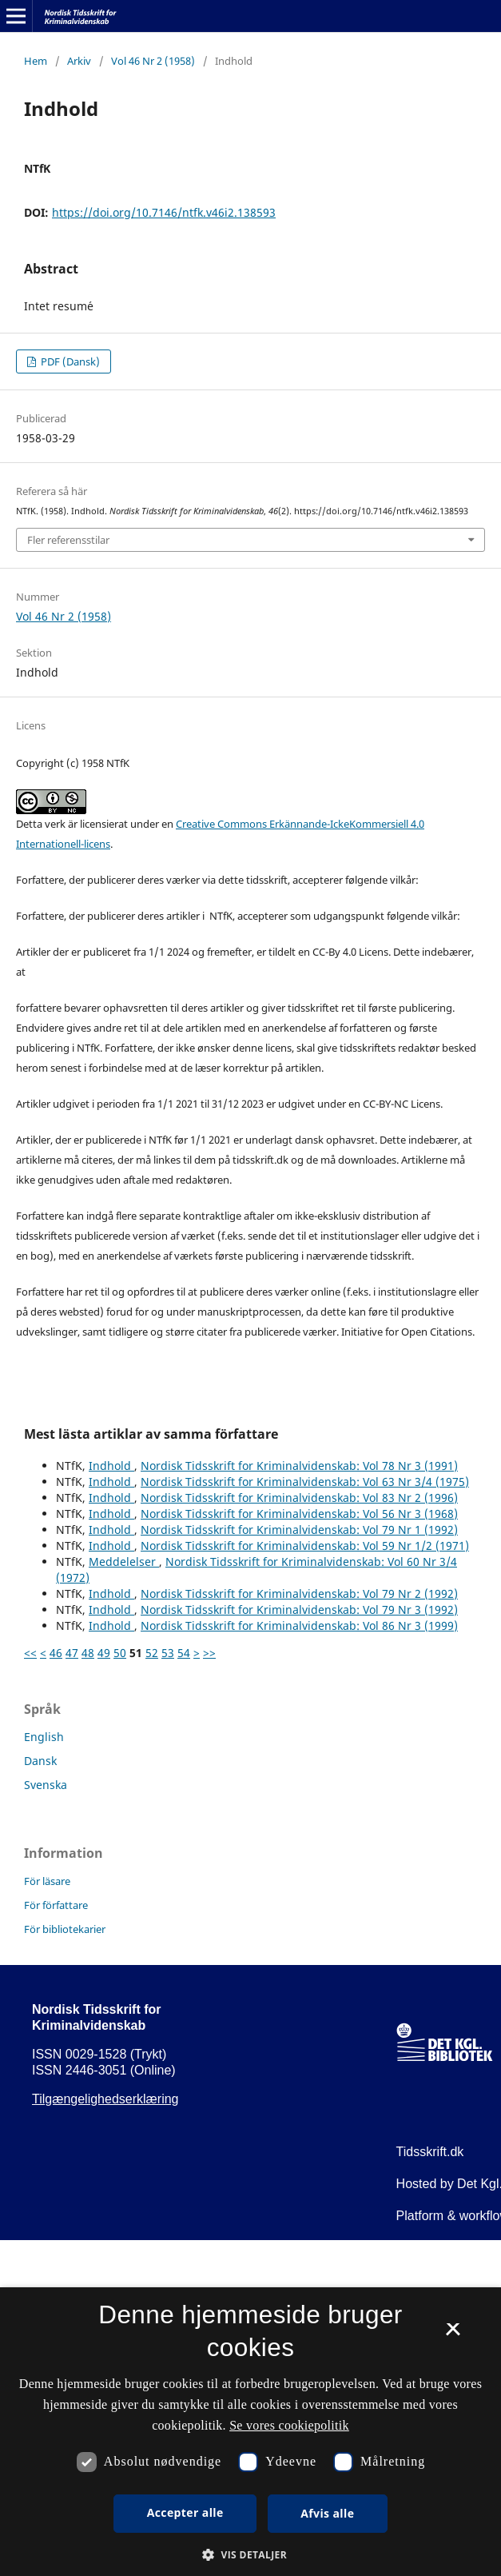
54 (183, 1652)
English (44, 1736)
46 (56, 1652)
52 (151, 1652)
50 (119, 1652)
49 (103, 1652)
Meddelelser (124, 1561)
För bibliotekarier (64, 1929)
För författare (56, 1905)
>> (209, 1652)
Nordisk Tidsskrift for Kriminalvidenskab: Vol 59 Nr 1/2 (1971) (305, 1545)
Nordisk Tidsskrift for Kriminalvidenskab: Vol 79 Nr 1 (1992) (299, 1529)
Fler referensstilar (68, 540)
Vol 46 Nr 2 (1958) (153, 61)
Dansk (40, 1760)
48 (88, 1652)
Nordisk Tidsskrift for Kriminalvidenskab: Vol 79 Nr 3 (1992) (299, 1609)
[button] (250, 2555)
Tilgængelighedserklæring (105, 2099)
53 (167, 1652)
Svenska (45, 1784)
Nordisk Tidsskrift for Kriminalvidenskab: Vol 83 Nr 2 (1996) (299, 1497)
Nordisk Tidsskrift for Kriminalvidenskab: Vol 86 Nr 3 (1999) (299, 1625)
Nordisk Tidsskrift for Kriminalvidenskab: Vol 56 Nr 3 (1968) (299, 1513)
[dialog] (250, 2431)
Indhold (111, 1465)
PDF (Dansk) (69, 361)
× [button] (452, 2334)
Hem (35, 61)
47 (72, 1652)
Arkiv (79, 61)
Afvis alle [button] (327, 2513)
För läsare (47, 1881)
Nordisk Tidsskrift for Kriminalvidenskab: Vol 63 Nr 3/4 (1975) (305, 1481)
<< (30, 1652)
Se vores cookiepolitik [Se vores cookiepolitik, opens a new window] (289, 2425)
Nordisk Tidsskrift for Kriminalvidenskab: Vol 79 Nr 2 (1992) (299, 1593)
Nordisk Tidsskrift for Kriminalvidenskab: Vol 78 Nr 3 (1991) (299, 1465)
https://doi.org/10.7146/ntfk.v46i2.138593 (164, 212)
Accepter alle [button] (185, 2512)
